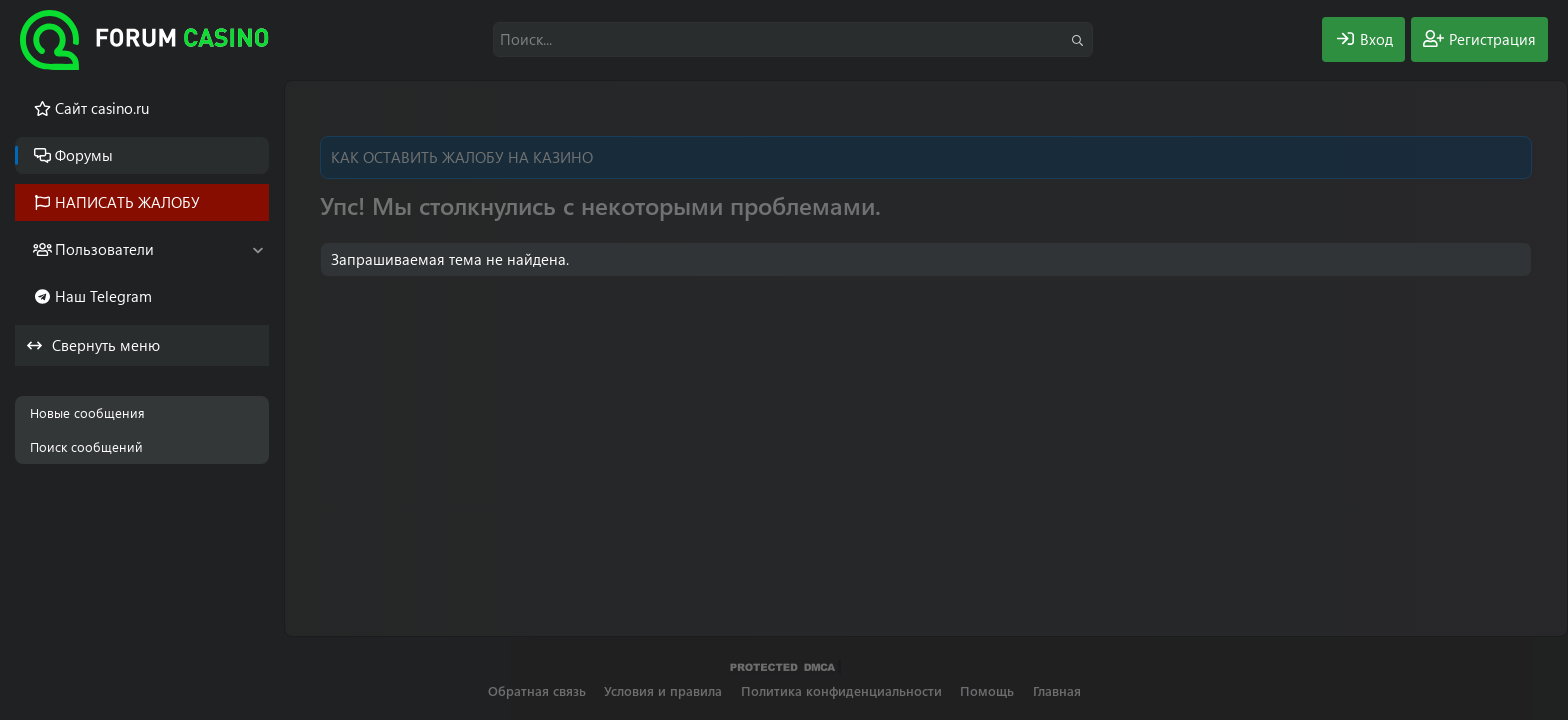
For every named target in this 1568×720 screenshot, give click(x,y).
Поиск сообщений (86, 446)
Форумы (84, 155)
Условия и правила (663, 690)
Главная (1057, 690)
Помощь (987, 690)
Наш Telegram (103, 296)
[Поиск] (793, 39)
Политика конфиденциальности (841, 690)
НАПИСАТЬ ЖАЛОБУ (127, 202)
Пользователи (104, 249)
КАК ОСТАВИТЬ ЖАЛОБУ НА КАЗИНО (462, 157)
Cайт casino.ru (102, 108)
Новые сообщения (87, 412)
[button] (257, 249)
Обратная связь (537, 690)
